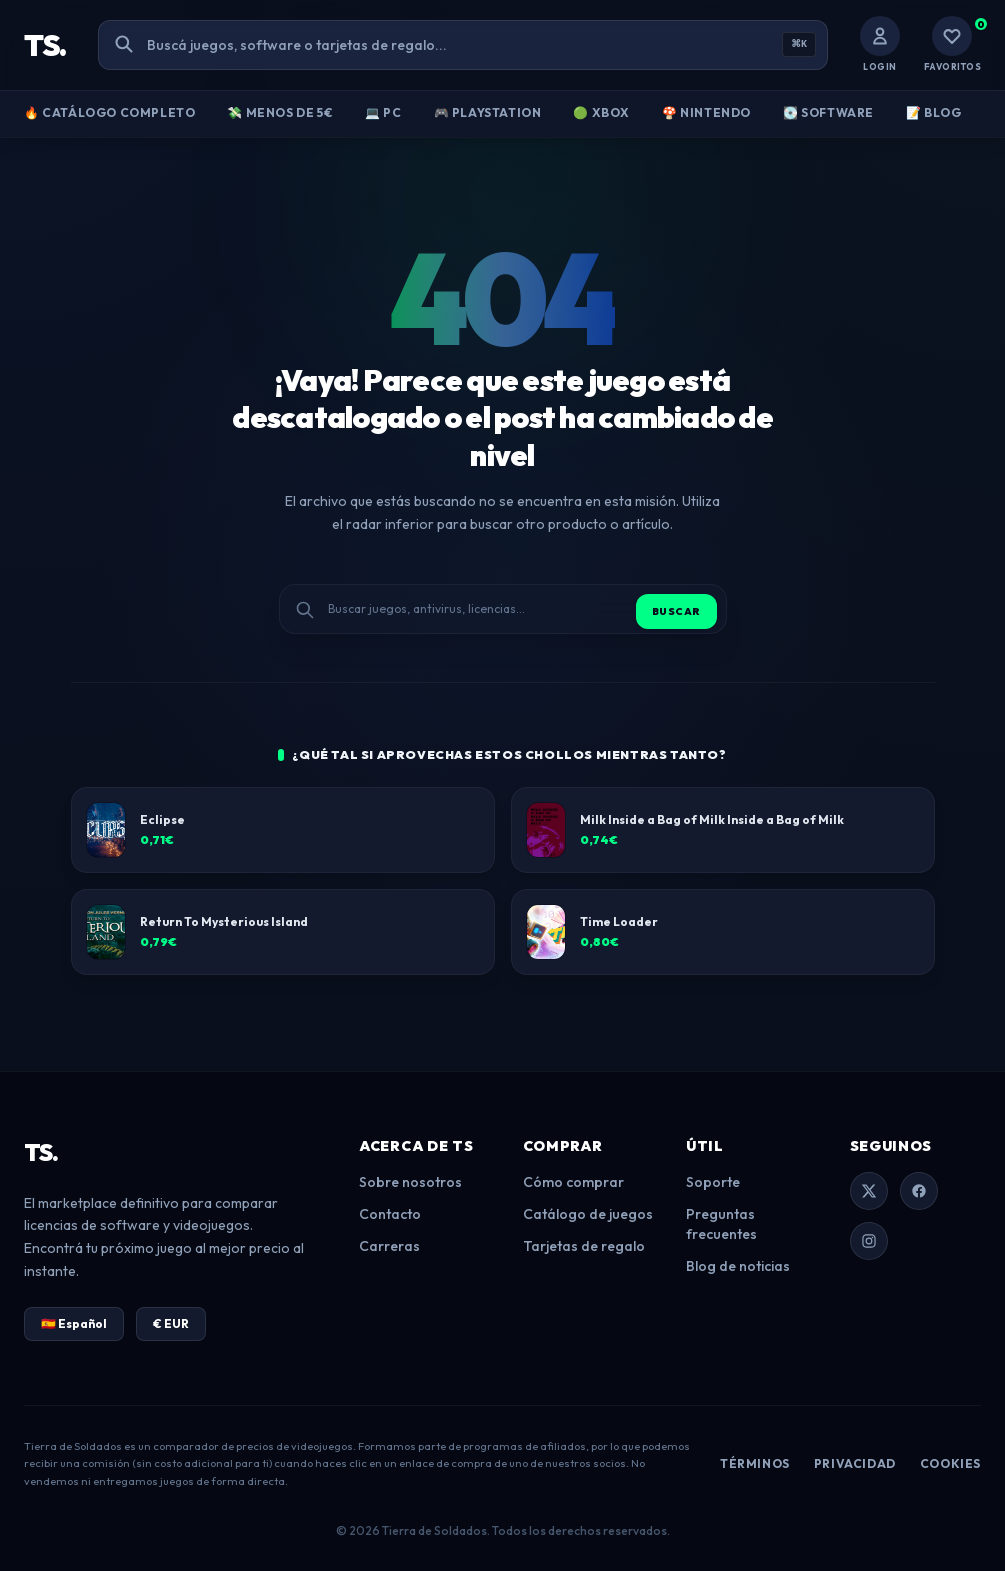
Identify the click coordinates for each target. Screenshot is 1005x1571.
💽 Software (828, 112)
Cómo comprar (573, 1182)
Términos (755, 1463)
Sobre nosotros (410, 1182)
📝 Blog (934, 112)
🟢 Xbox (601, 112)
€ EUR (171, 1323)
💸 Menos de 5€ (280, 112)
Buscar (676, 611)
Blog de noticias (738, 1266)
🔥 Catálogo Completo (109, 112)
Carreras (389, 1246)
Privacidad (855, 1463)
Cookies (950, 1463)
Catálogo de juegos (588, 1214)
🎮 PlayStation (488, 112)
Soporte (713, 1182)
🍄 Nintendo (706, 112)
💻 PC (383, 112)
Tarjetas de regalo (584, 1246)
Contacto (390, 1214)
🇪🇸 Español (74, 1323)
